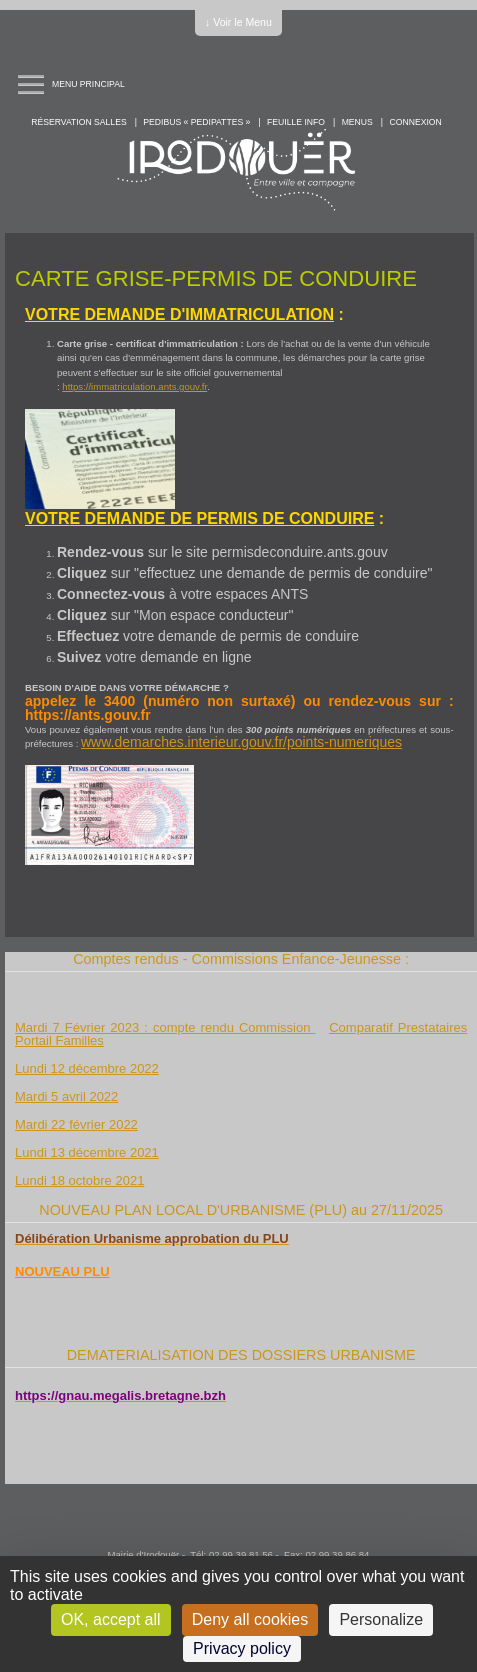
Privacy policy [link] (242, 1648)
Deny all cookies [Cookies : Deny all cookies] (250, 1619)
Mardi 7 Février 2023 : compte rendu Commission (165, 1027)
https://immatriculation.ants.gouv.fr (134, 386)
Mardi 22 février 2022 (76, 1124)
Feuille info (296, 122)
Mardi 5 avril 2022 (66, 1096)
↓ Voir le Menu (238, 22)
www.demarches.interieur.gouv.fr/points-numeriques (241, 742)
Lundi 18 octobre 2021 (79, 1180)
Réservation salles (78, 122)
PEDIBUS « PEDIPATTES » (196, 122)
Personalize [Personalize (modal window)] (381, 1619)
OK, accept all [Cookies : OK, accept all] (111, 1619)
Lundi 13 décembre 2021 (87, 1152)
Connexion (415, 122)
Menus (357, 122)
